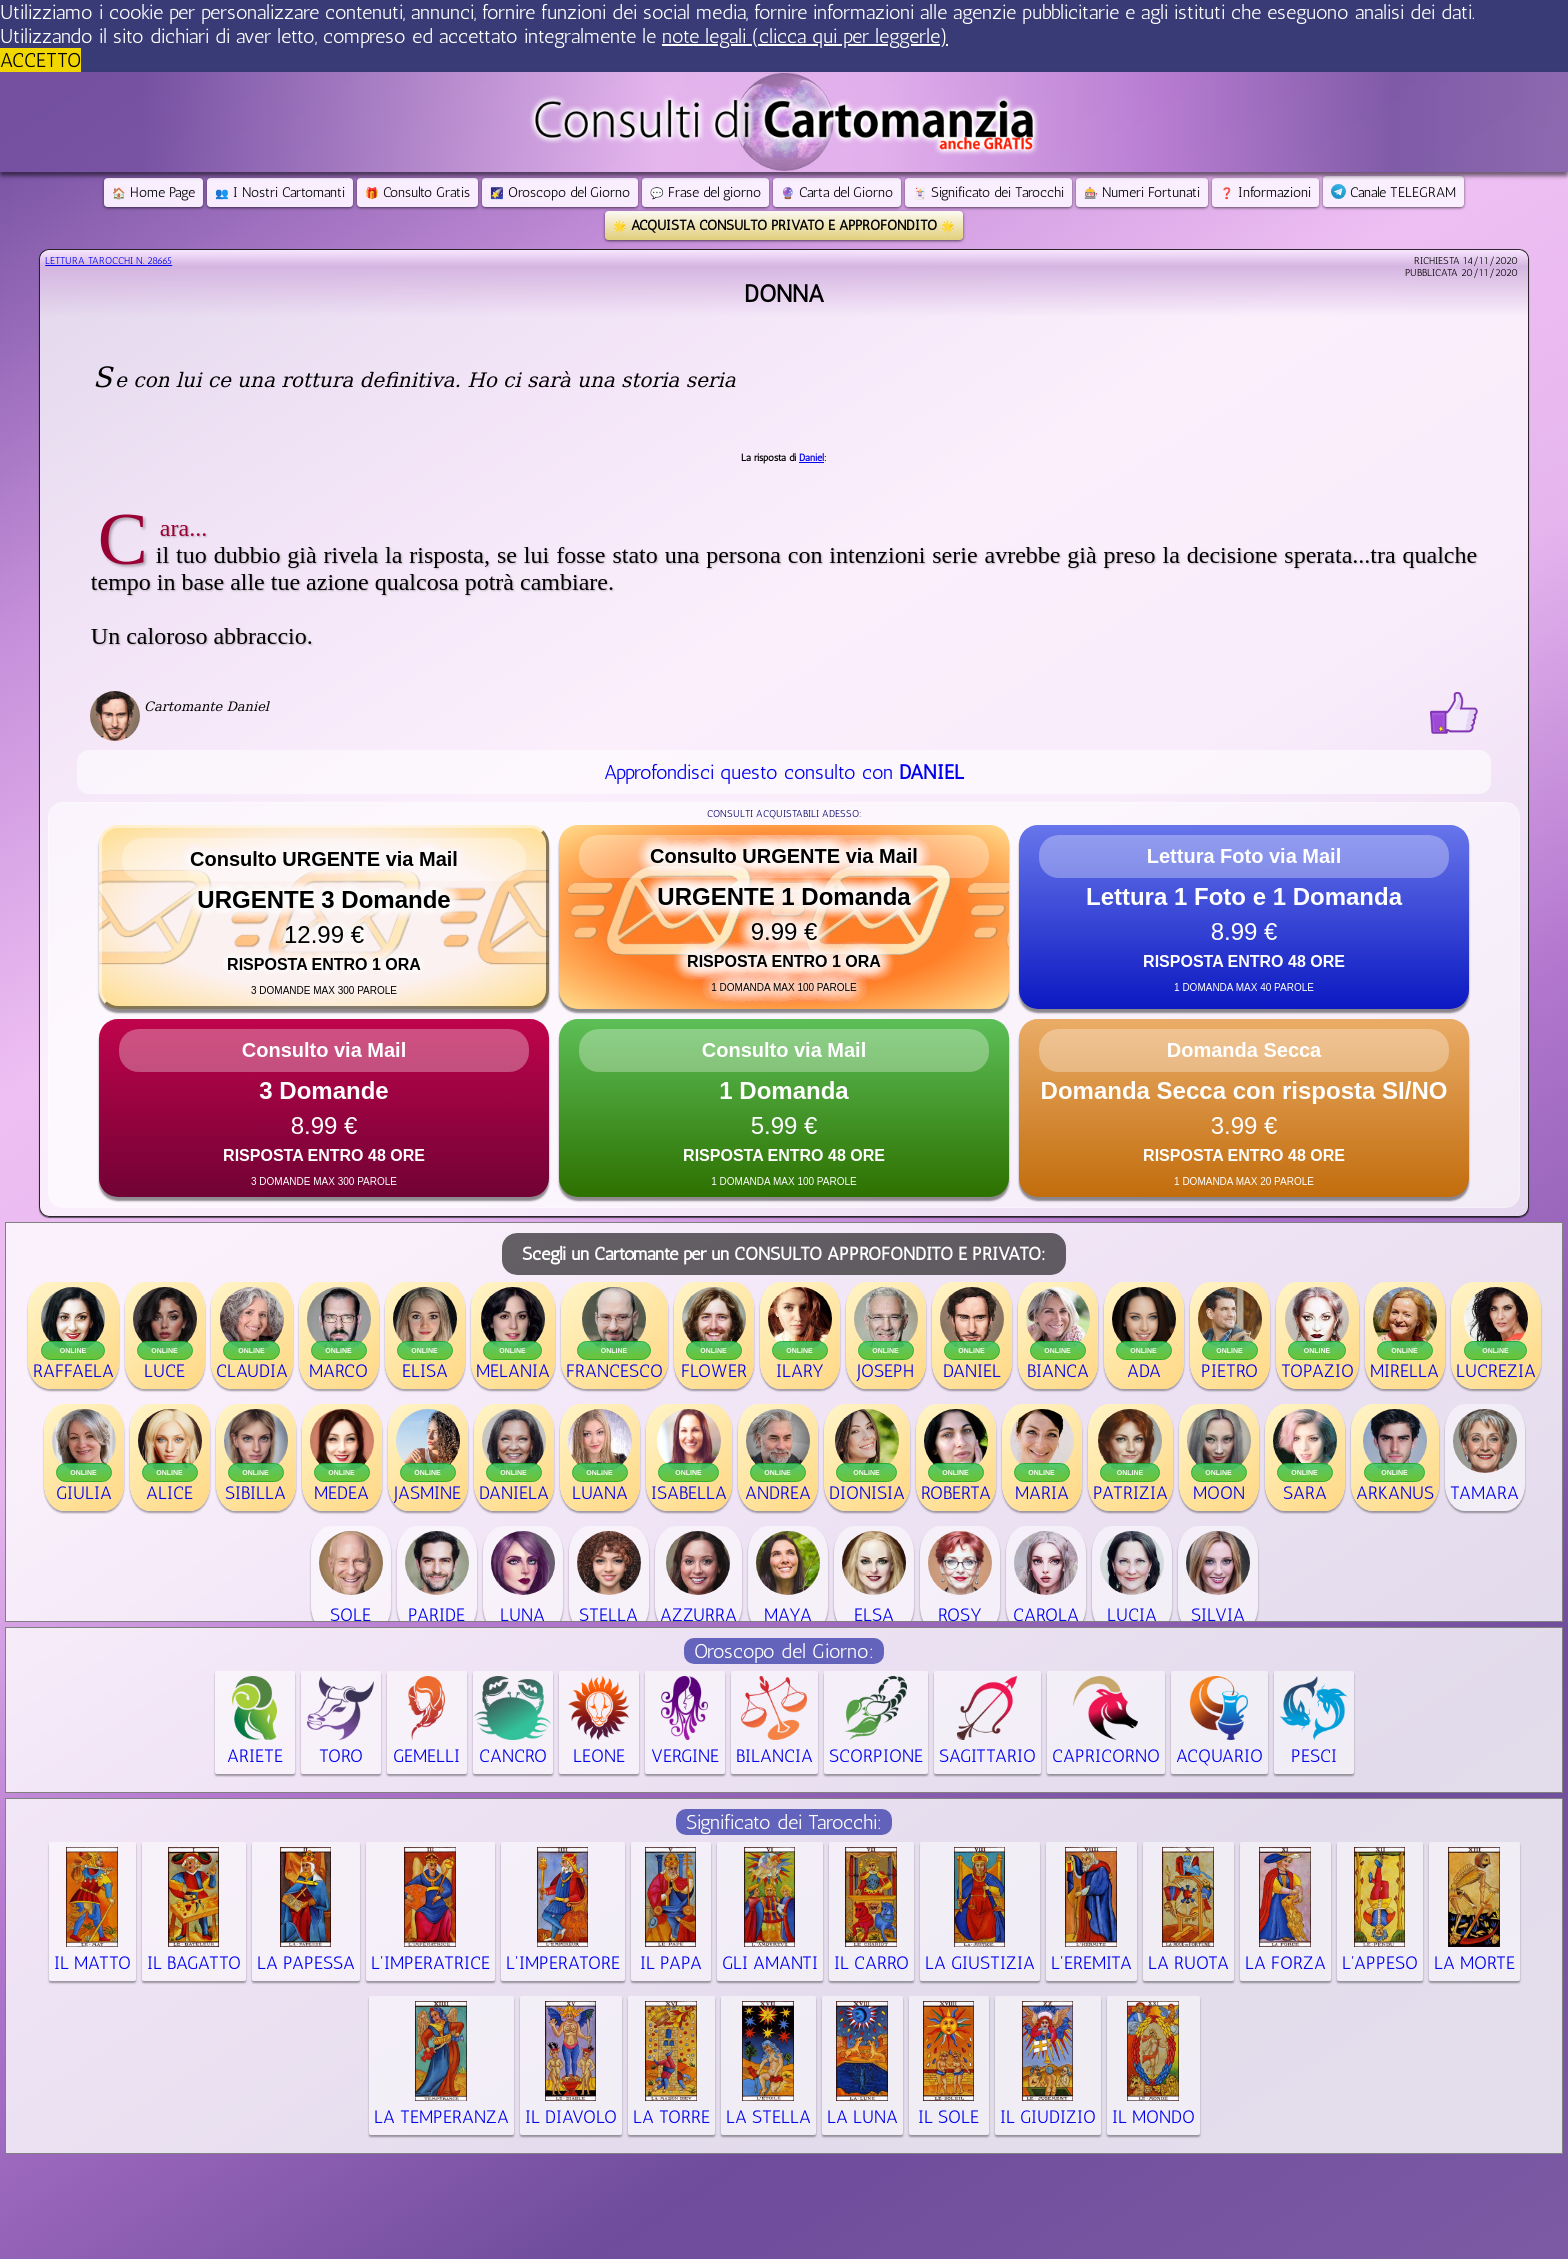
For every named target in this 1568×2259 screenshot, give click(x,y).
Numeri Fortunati (1142, 192)
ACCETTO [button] (40, 60)
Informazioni (1265, 192)
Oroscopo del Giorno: (784, 1651)
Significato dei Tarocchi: (784, 1822)
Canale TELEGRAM (1393, 192)
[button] (324, 917)
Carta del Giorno (837, 192)
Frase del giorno (705, 192)
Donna (784, 293)
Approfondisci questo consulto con (784, 772)
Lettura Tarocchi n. (108, 261)
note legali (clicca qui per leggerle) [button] (805, 36)
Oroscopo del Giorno (560, 192)
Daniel (811, 458)
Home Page (153, 192)
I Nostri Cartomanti (280, 192)
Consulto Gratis (417, 192)
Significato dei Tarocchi (988, 192)
